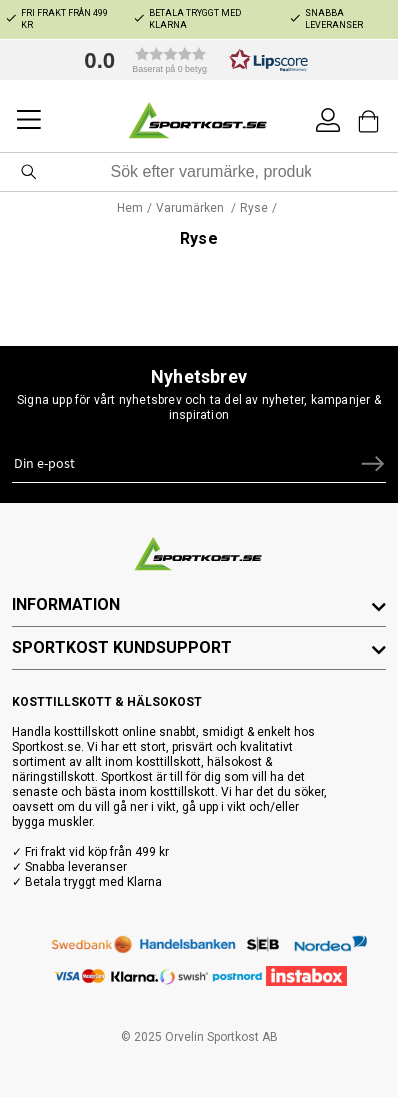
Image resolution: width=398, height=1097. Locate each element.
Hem (130, 208)
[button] (191, 60)
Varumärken (191, 208)
